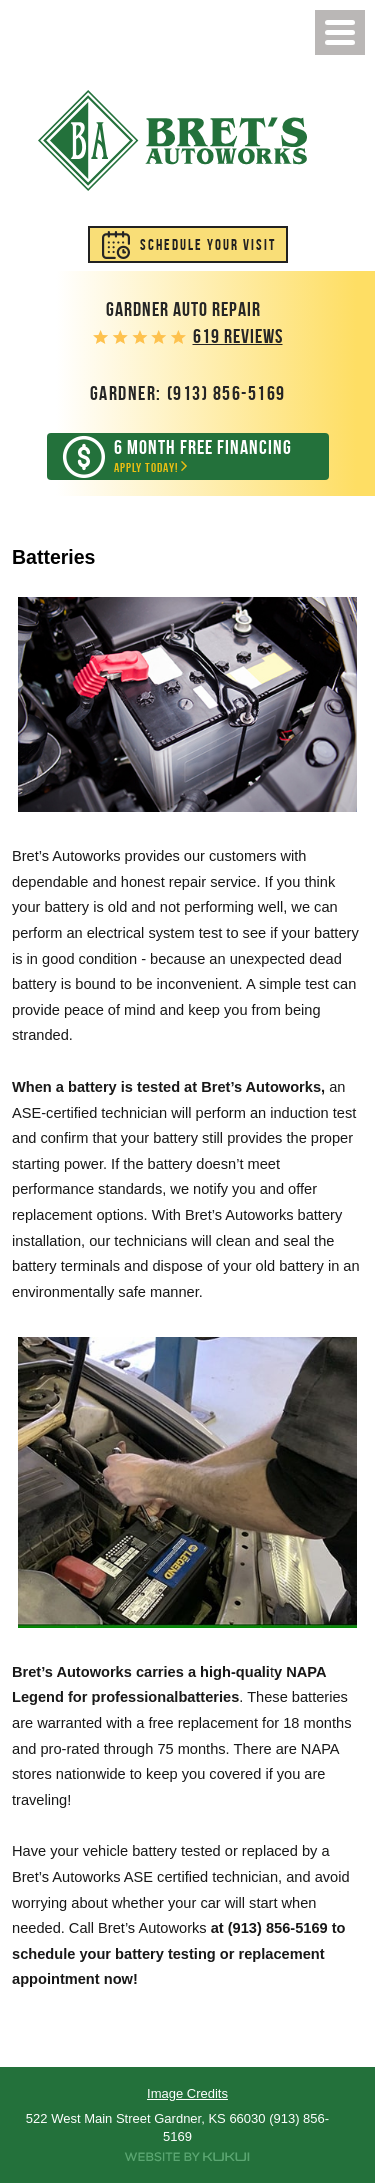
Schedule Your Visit (208, 245)
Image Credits (187, 2093)
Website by (187, 2157)
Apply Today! (203, 456)
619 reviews (238, 336)
